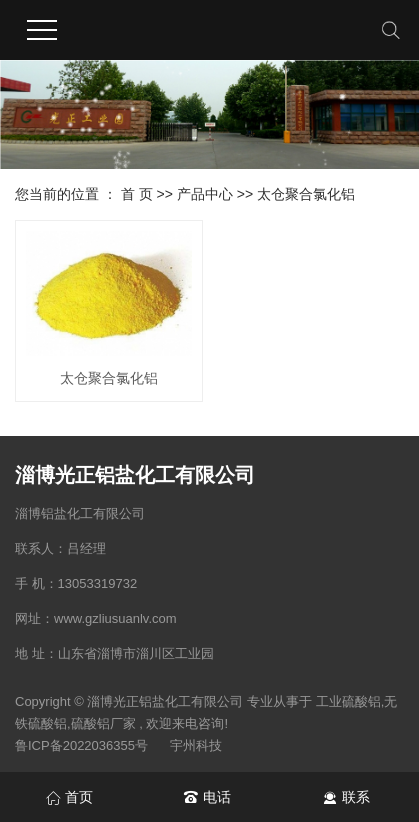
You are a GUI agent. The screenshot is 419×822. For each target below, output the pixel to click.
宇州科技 (196, 745)
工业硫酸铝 (348, 701)
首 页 (137, 194)
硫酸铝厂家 (103, 723)
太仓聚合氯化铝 (306, 194)
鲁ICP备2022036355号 (81, 745)
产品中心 (205, 194)
